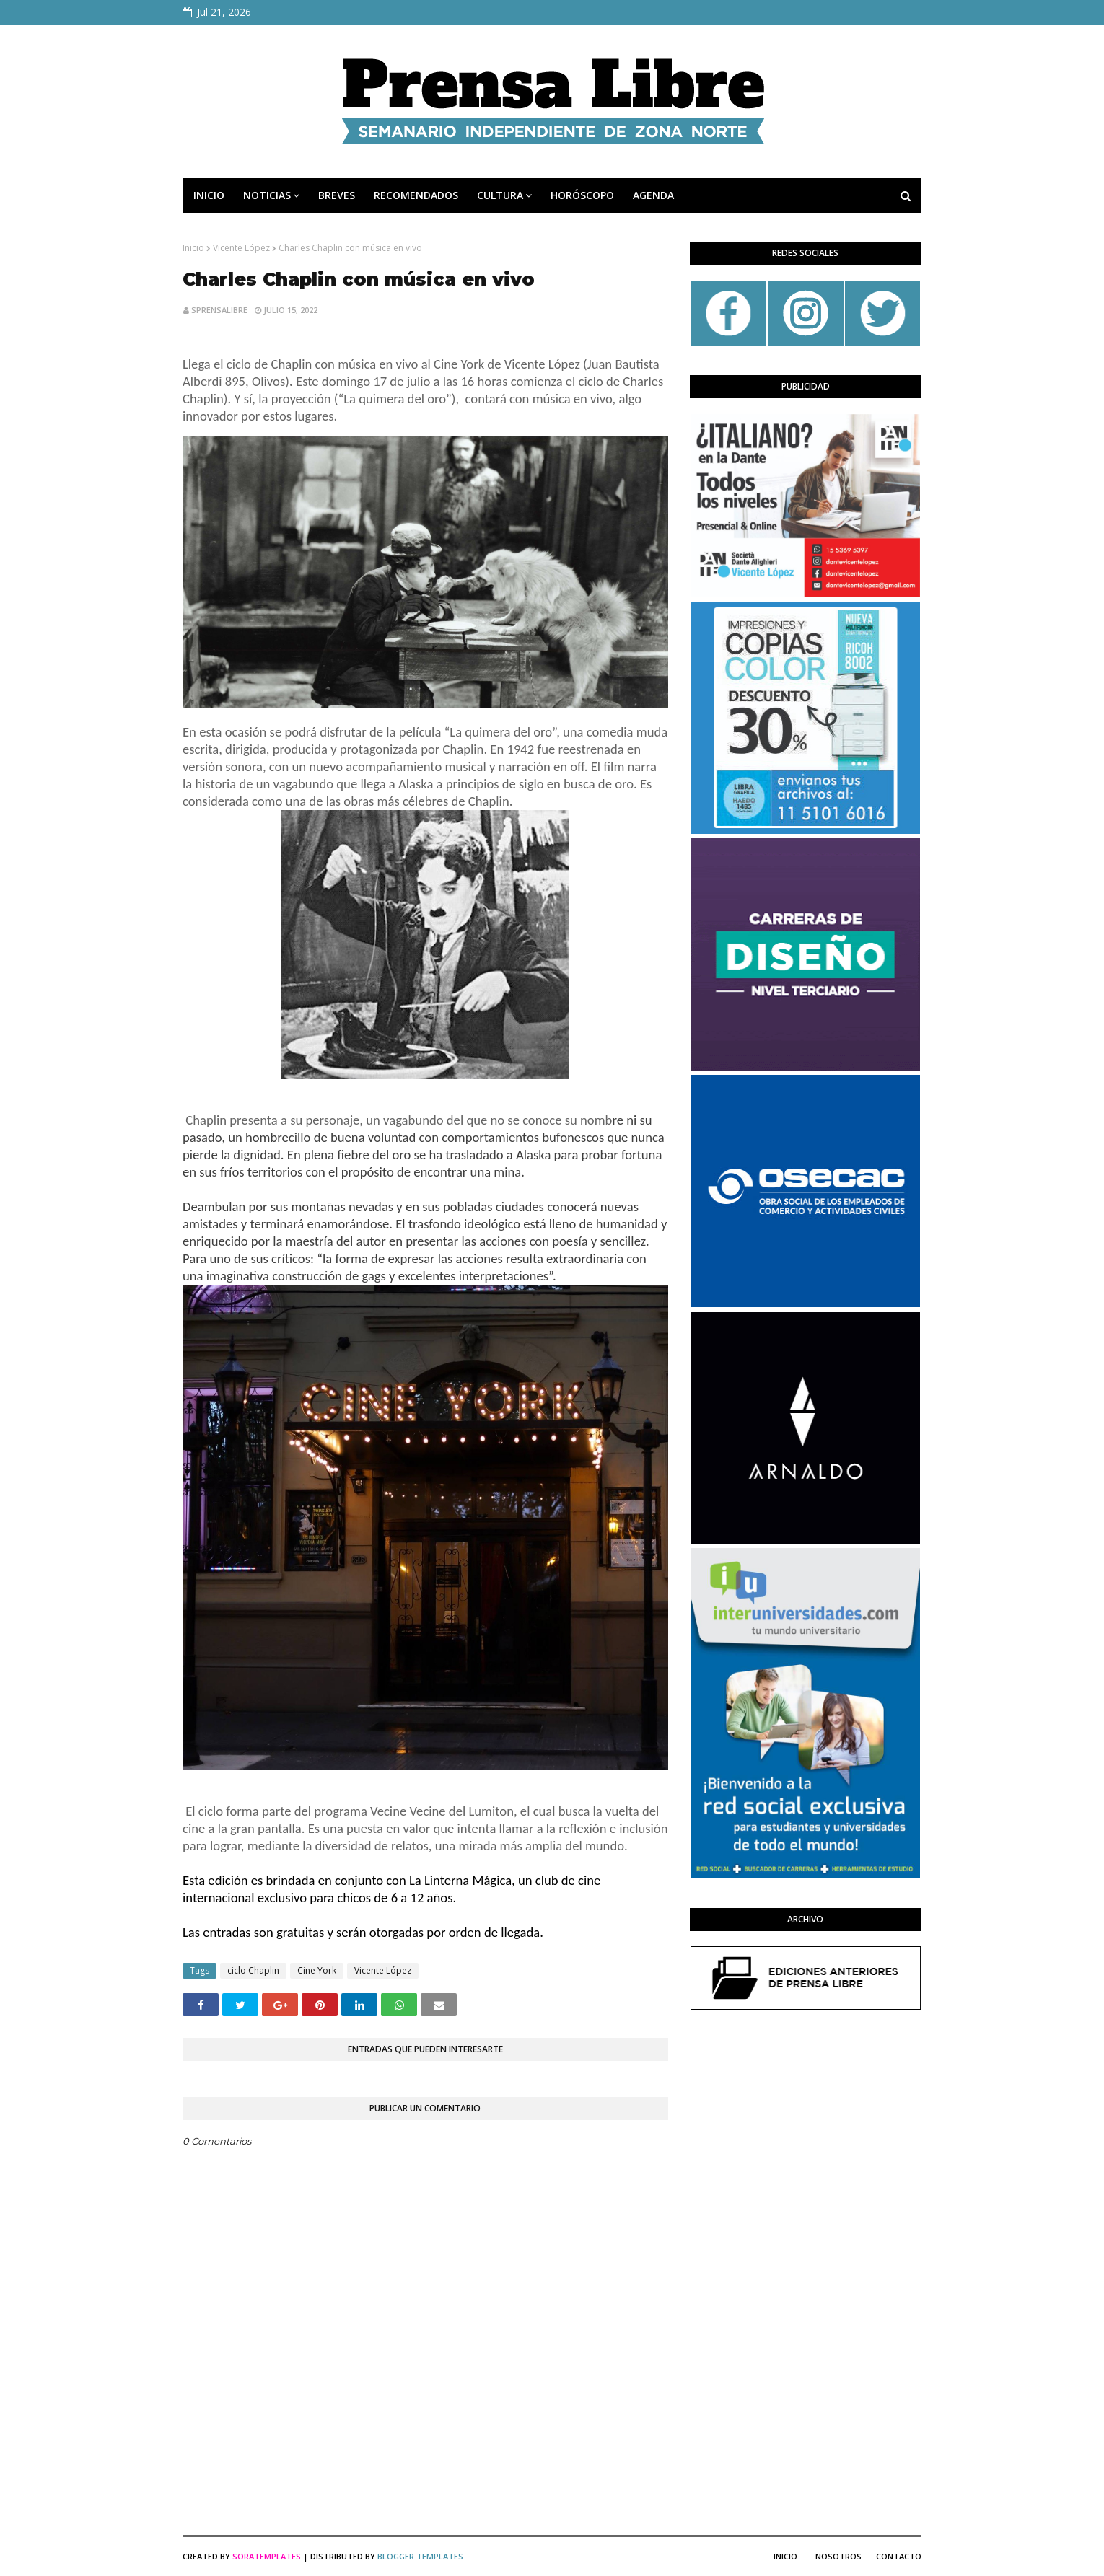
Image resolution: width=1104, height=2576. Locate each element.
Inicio (193, 248)
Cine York (316, 1970)
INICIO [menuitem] (208, 195)
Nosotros (838, 2556)
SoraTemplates (266, 2556)
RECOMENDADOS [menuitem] (416, 195)
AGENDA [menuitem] (653, 195)
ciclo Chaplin (253, 1970)
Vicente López (241, 248)
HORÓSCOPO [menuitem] (582, 195)
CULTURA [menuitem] (500, 195)
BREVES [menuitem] (336, 195)
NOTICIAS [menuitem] (267, 195)
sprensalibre (219, 309)
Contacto (898, 2556)
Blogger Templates (420, 2556)
